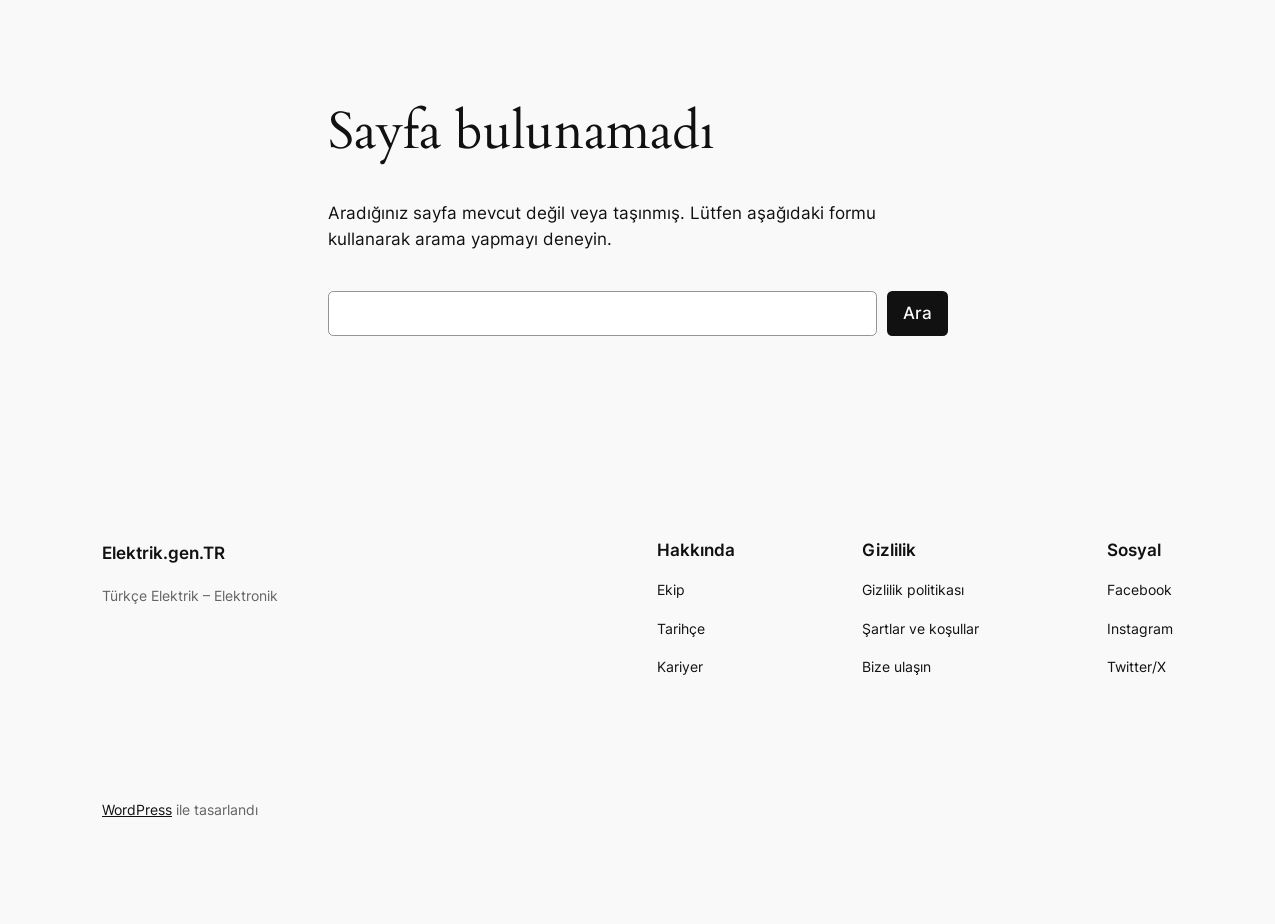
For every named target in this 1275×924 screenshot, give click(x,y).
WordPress (137, 809)
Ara (917, 313)
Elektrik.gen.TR (163, 553)
